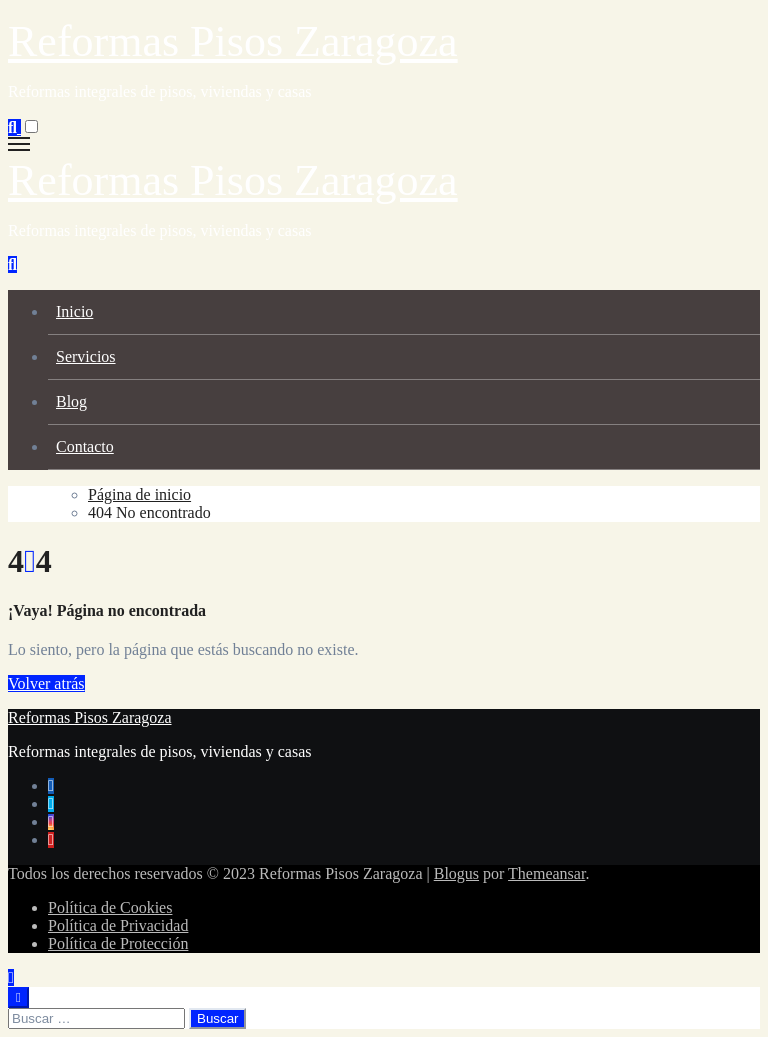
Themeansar (546, 873)
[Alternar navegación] (19, 144)
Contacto (85, 446)
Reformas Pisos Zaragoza (233, 41)
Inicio (74, 311)
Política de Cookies (110, 907)
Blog (71, 401)
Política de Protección (118, 943)
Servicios (86, 356)
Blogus (456, 873)
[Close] (18, 997)
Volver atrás (46, 683)
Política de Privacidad (118, 925)
